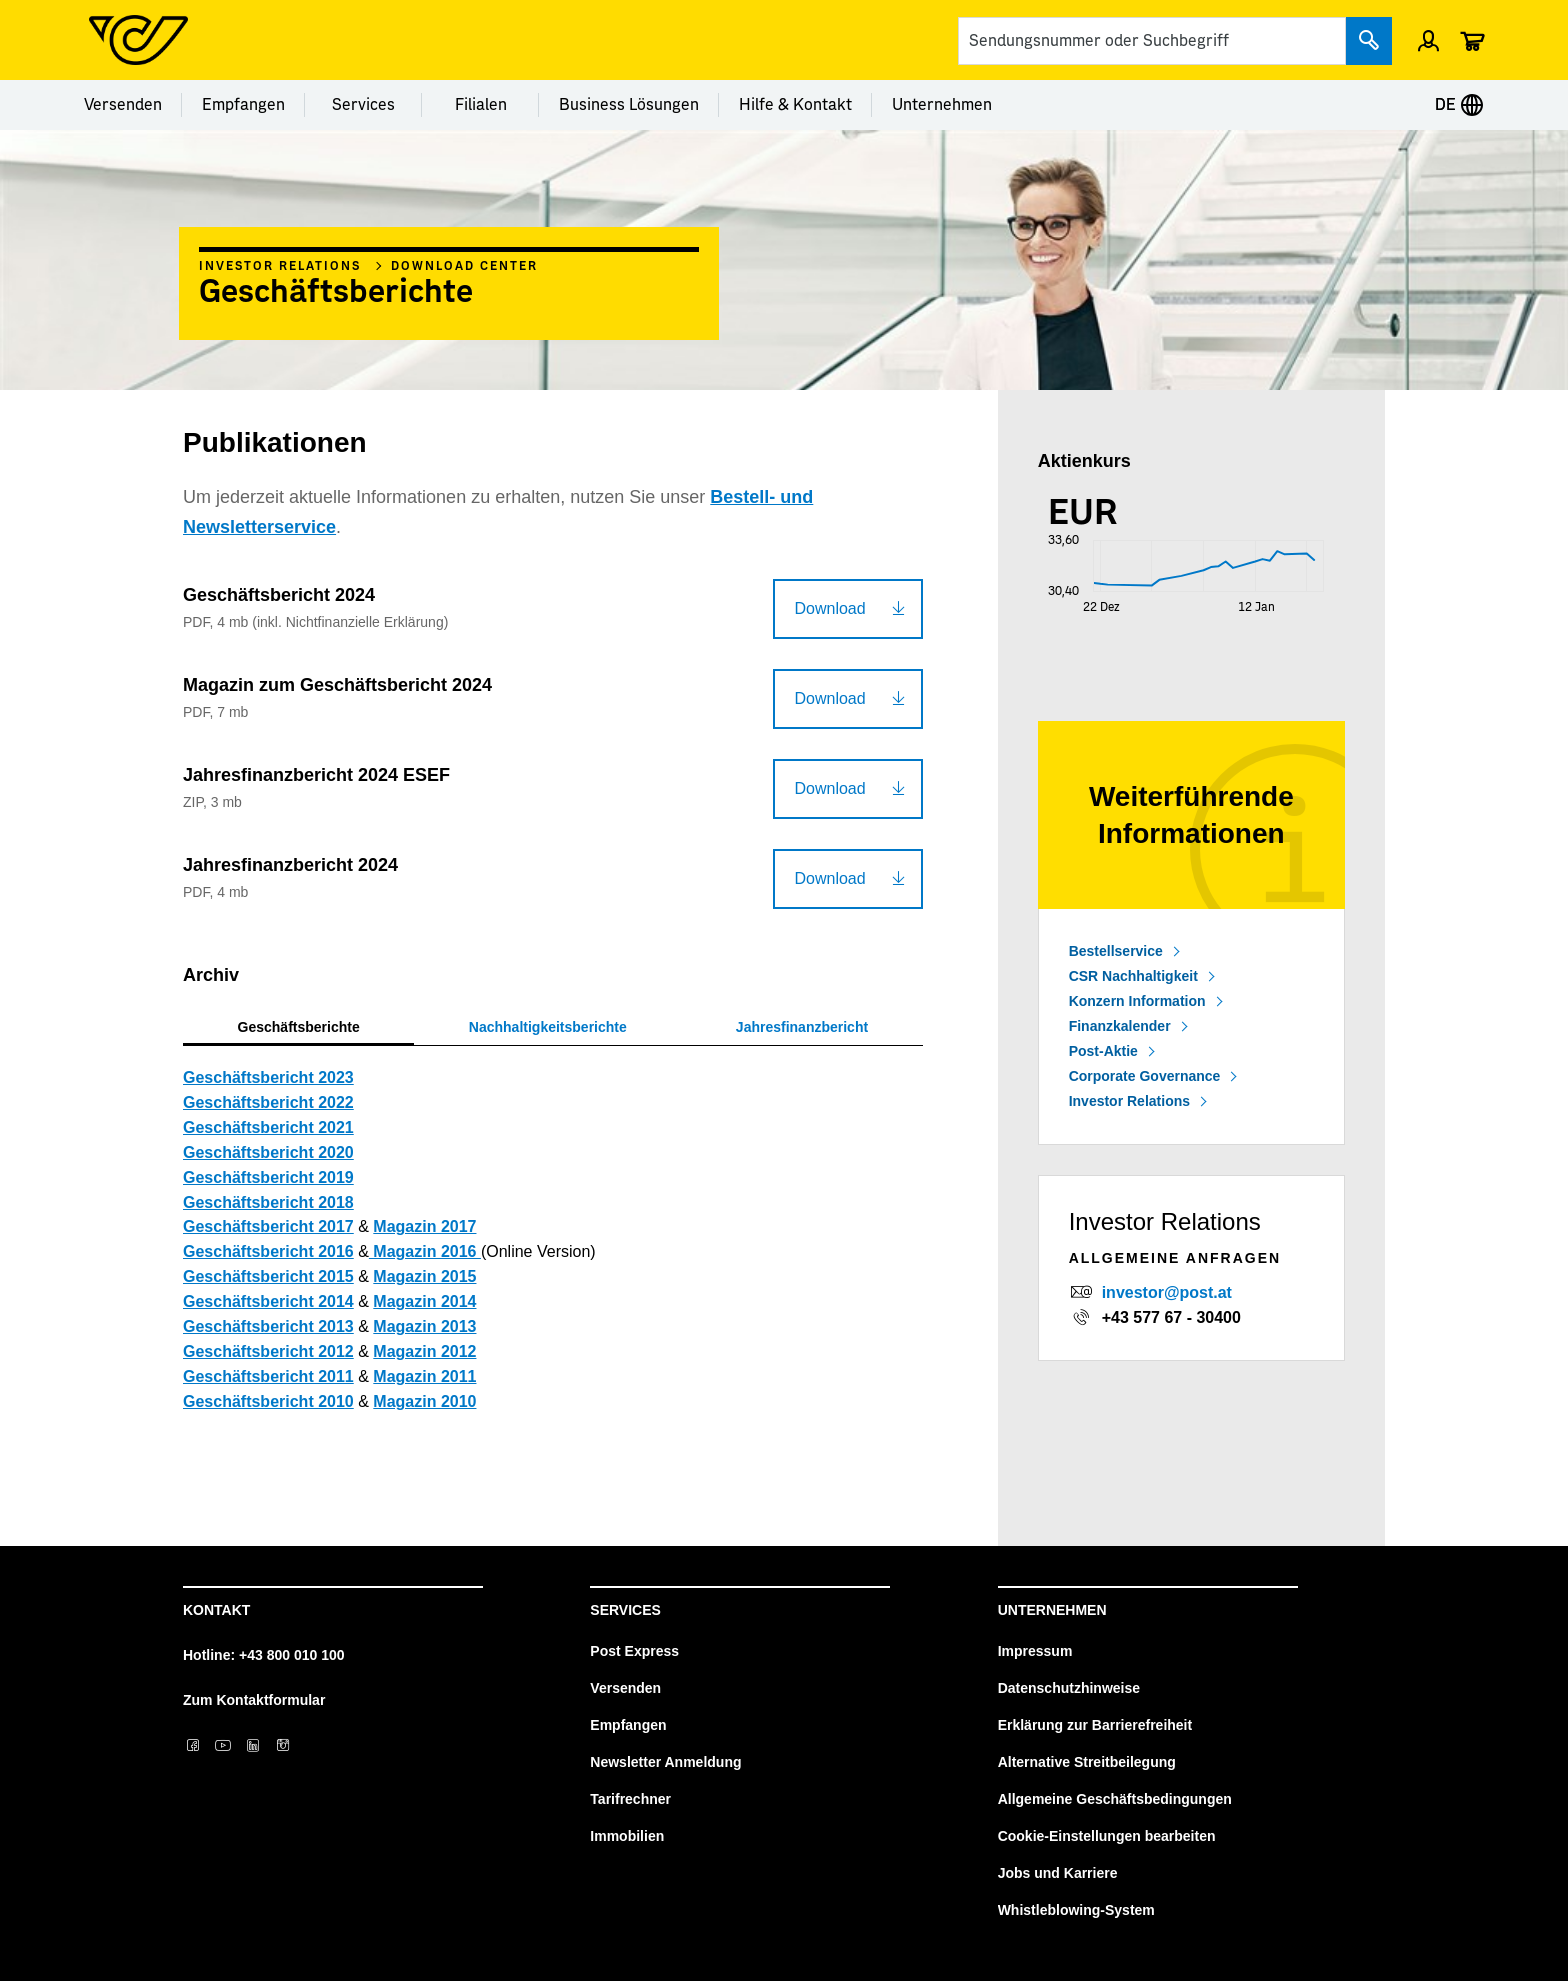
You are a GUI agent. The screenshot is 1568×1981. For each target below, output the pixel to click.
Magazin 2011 (424, 1376)
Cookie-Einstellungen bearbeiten (1107, 1836)
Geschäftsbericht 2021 (268, 1127)
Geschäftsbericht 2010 (268, 1401)
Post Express (634, 1651)
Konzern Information (1137, 1001)
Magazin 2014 (424, 1301)
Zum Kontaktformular (254, 1700)
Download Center (464, 266)
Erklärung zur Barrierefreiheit (1095, 1725)
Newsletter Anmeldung (665, 1762)
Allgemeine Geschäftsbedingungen (1115, 1799)
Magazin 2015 (424, 1276)
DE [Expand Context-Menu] (1459, 105)
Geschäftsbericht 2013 (268, 1326)
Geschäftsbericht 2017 (268, 1226)
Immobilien (627, 1836)
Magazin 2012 (424, 1351)
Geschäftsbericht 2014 (268, 1301)
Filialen (481, 105)
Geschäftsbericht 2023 (268, 1077)
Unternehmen (942, 105)
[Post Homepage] (138, 40)
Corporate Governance (1145, 1076)
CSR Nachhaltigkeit (1133, 976)
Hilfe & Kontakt (795, 105)
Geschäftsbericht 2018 (268, 1202)
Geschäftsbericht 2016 (268, 1251)
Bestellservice (1116, 951)
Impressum (1035, 1651)
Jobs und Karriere (1058, 1873)
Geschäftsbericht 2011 (268, 1376)
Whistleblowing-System (1076, 1910)
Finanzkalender (1120, 1026)
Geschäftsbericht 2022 (268, 1102)
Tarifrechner (630, 1799)
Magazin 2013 (424, 1326)
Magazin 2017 (424, 1226)
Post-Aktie (1103, 1051)
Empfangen (243, 105)
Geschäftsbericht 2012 (268, 1351)
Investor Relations (280, 266)
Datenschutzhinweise (1069, 1688)
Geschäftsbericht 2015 (268, 1276)
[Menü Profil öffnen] (1428, 40)
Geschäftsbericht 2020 (268, 1152)
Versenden (123, 105)
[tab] (298, 1027)
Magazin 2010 (424, 1401)
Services (363, 105)
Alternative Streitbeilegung (1087, 1762)
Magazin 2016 (425, 1251)
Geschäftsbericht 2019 (268, 1177)
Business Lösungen (629, 105)
